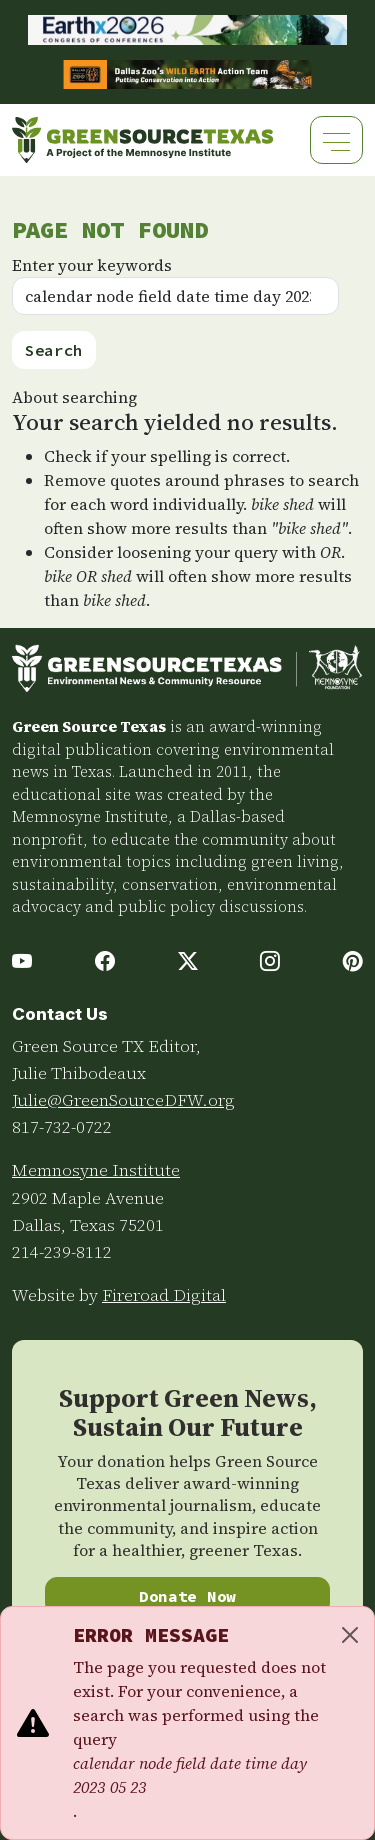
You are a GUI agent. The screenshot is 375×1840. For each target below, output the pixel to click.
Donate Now (187, 1596)
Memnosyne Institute (96, 1170)
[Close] (350, 1635)
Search (54, 350)
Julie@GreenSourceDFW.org (123, 1100)
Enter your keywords (92, 265)
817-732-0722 (62, 1127)
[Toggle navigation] (336, 139)
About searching (74, 397)
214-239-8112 (62, 1252)
